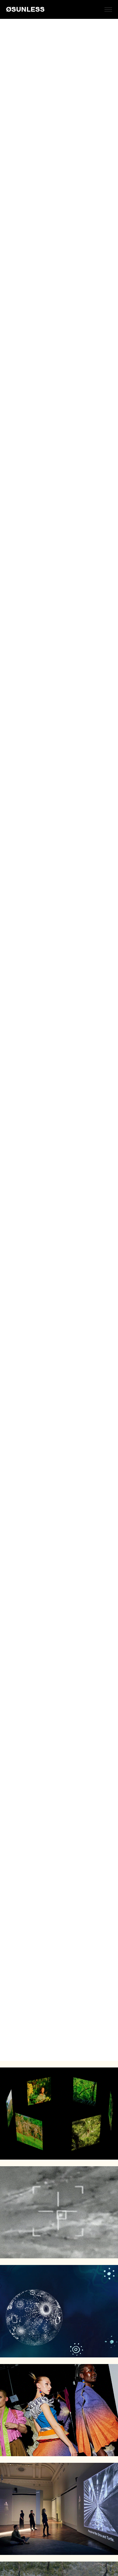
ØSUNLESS (25, 9)
